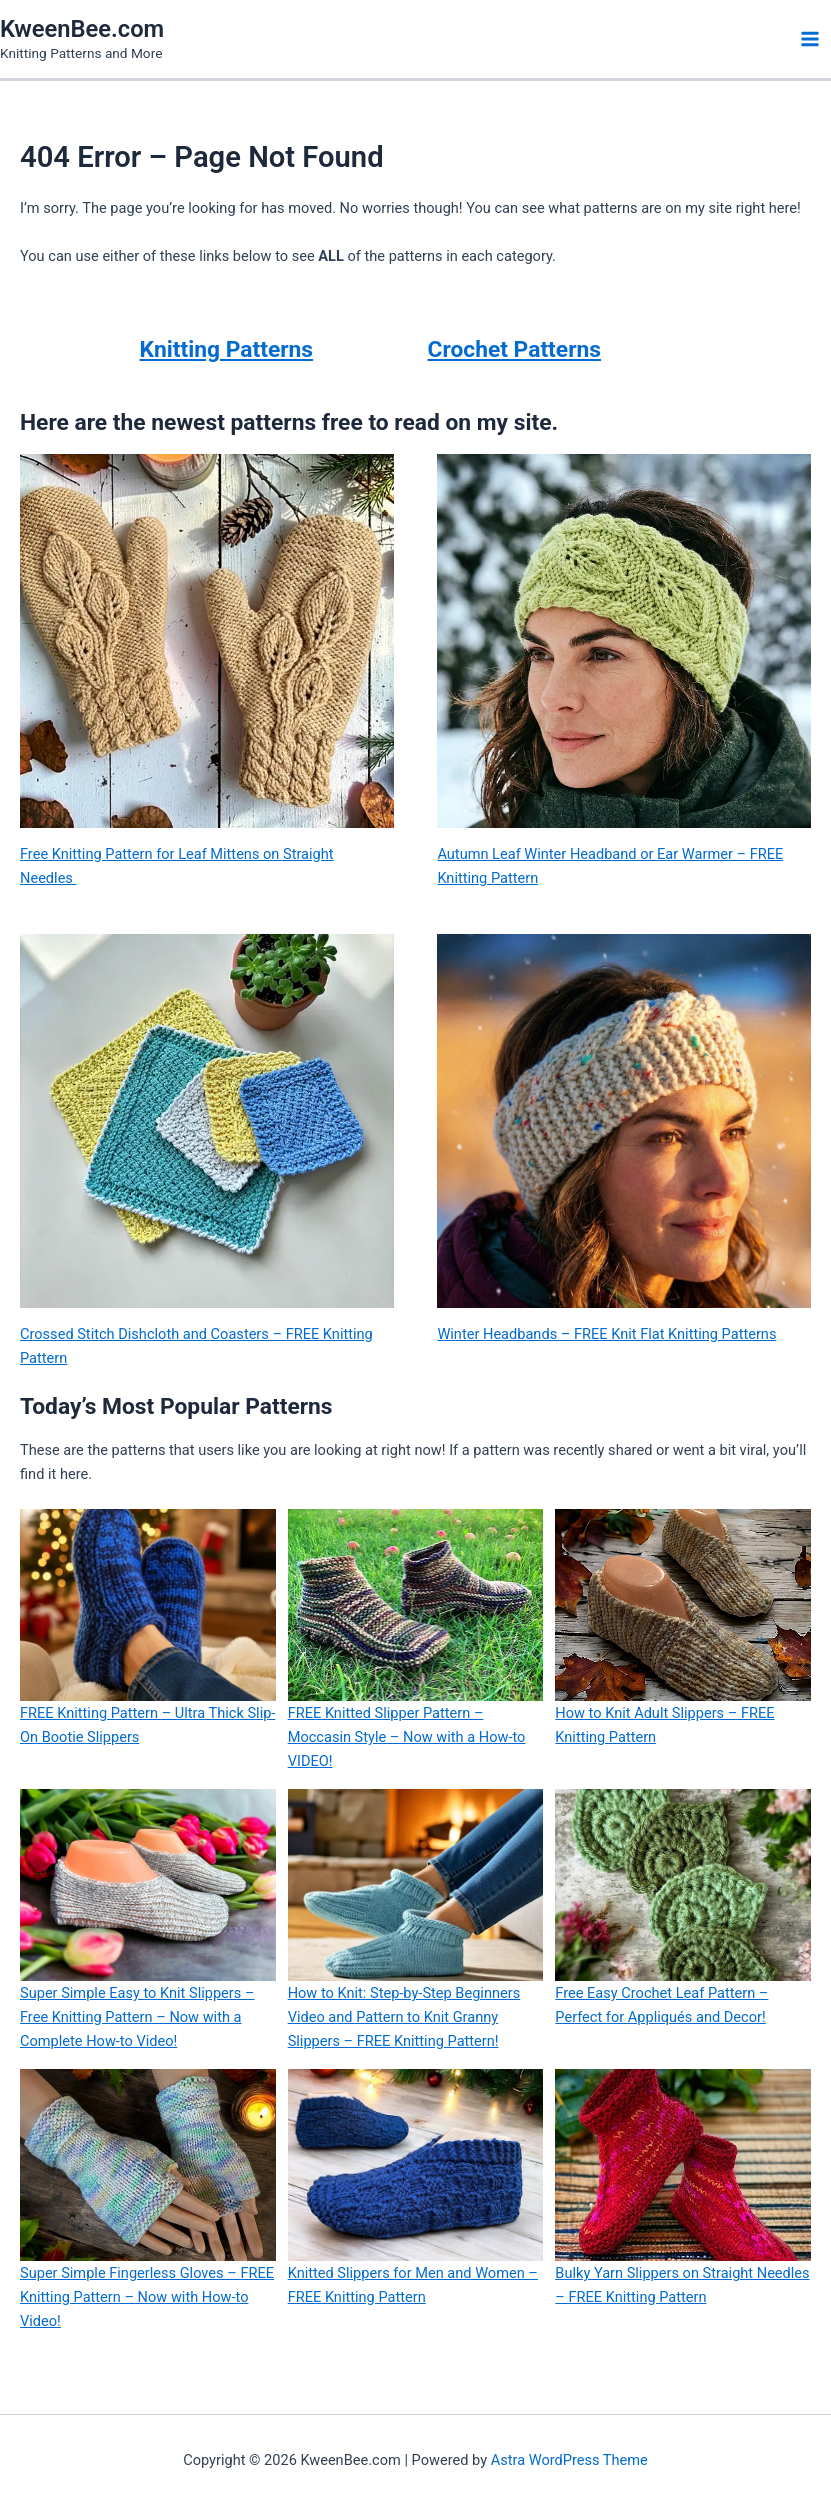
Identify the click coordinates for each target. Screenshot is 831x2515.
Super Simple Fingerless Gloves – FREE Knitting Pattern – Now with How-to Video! (147, 2297)
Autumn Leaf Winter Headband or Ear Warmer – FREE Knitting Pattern (610, 866)
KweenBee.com (82, 29)
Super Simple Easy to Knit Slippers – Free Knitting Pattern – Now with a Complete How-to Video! (137, 2017)
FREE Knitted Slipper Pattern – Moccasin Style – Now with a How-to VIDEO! (407, 1737)
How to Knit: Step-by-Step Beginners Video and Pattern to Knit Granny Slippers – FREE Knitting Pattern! (404, 2017)
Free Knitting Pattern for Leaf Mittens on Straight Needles (177, 866)
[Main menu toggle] (810, 39)
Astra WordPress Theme (569, 2460)
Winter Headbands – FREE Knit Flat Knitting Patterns (606, 1334)
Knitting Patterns (227, 349)
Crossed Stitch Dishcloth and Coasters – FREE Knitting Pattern (196, 1346)
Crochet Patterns (514, 349)
